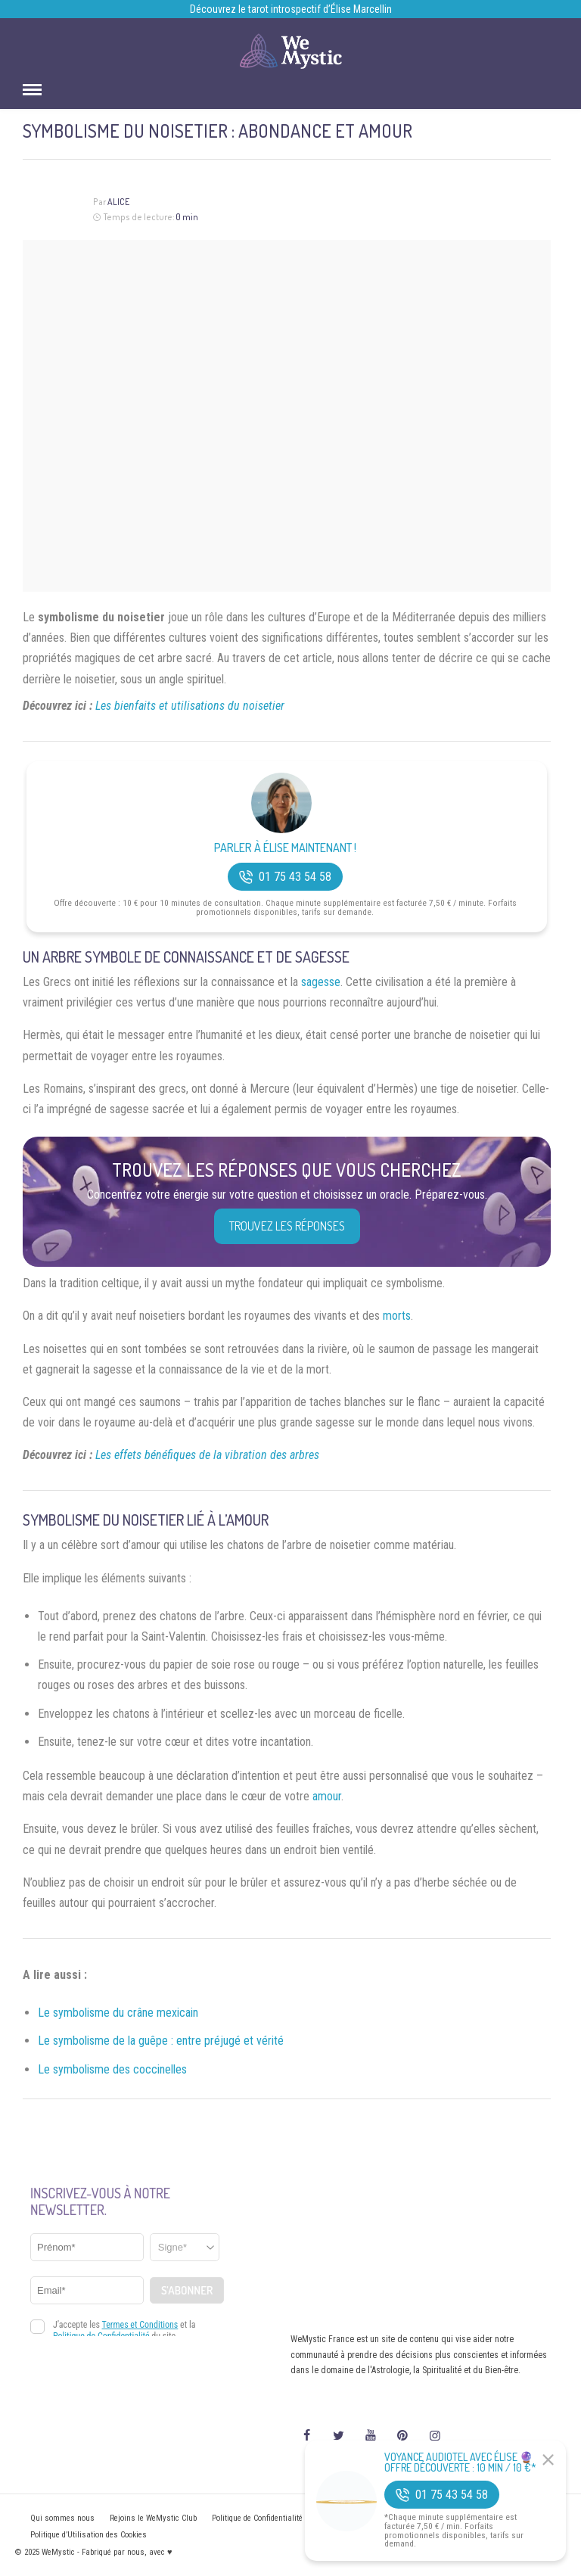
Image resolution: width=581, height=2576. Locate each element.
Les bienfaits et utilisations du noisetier (189, 705)
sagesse (320, 982)
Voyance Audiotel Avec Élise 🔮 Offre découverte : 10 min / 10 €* (460, 2462)
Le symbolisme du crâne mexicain (118, 2012)
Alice (118, 201)
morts (397, 1315)
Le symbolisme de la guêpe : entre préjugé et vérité (161, 2040)
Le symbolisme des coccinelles (112, 2069)
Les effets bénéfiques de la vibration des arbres (207, 1455)
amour (326, 1796)
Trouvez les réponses (287, 1226)
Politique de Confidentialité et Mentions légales (292, 2518)
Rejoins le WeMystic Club (153, 2518)
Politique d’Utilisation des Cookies (88, 2535)
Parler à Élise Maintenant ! (285, 848)
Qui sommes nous (62, 2518)
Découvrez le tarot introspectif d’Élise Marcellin (291, 9)
